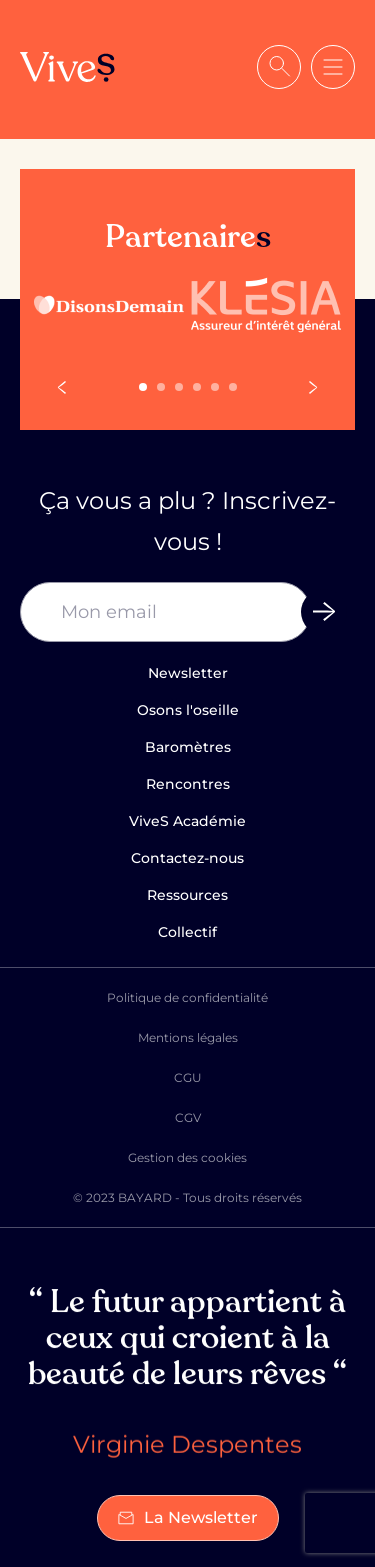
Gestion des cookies (187, 1157)
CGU (188, 1077)
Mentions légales (188, 1037)
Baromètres (188, 747)
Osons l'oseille (188, 710)
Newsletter (188, 673)
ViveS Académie (187, 821)
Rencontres (188, 784)
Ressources (187, 895)
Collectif (187, 932)
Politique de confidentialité (187, 997)
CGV (188, 1117)
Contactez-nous (187, 858)
